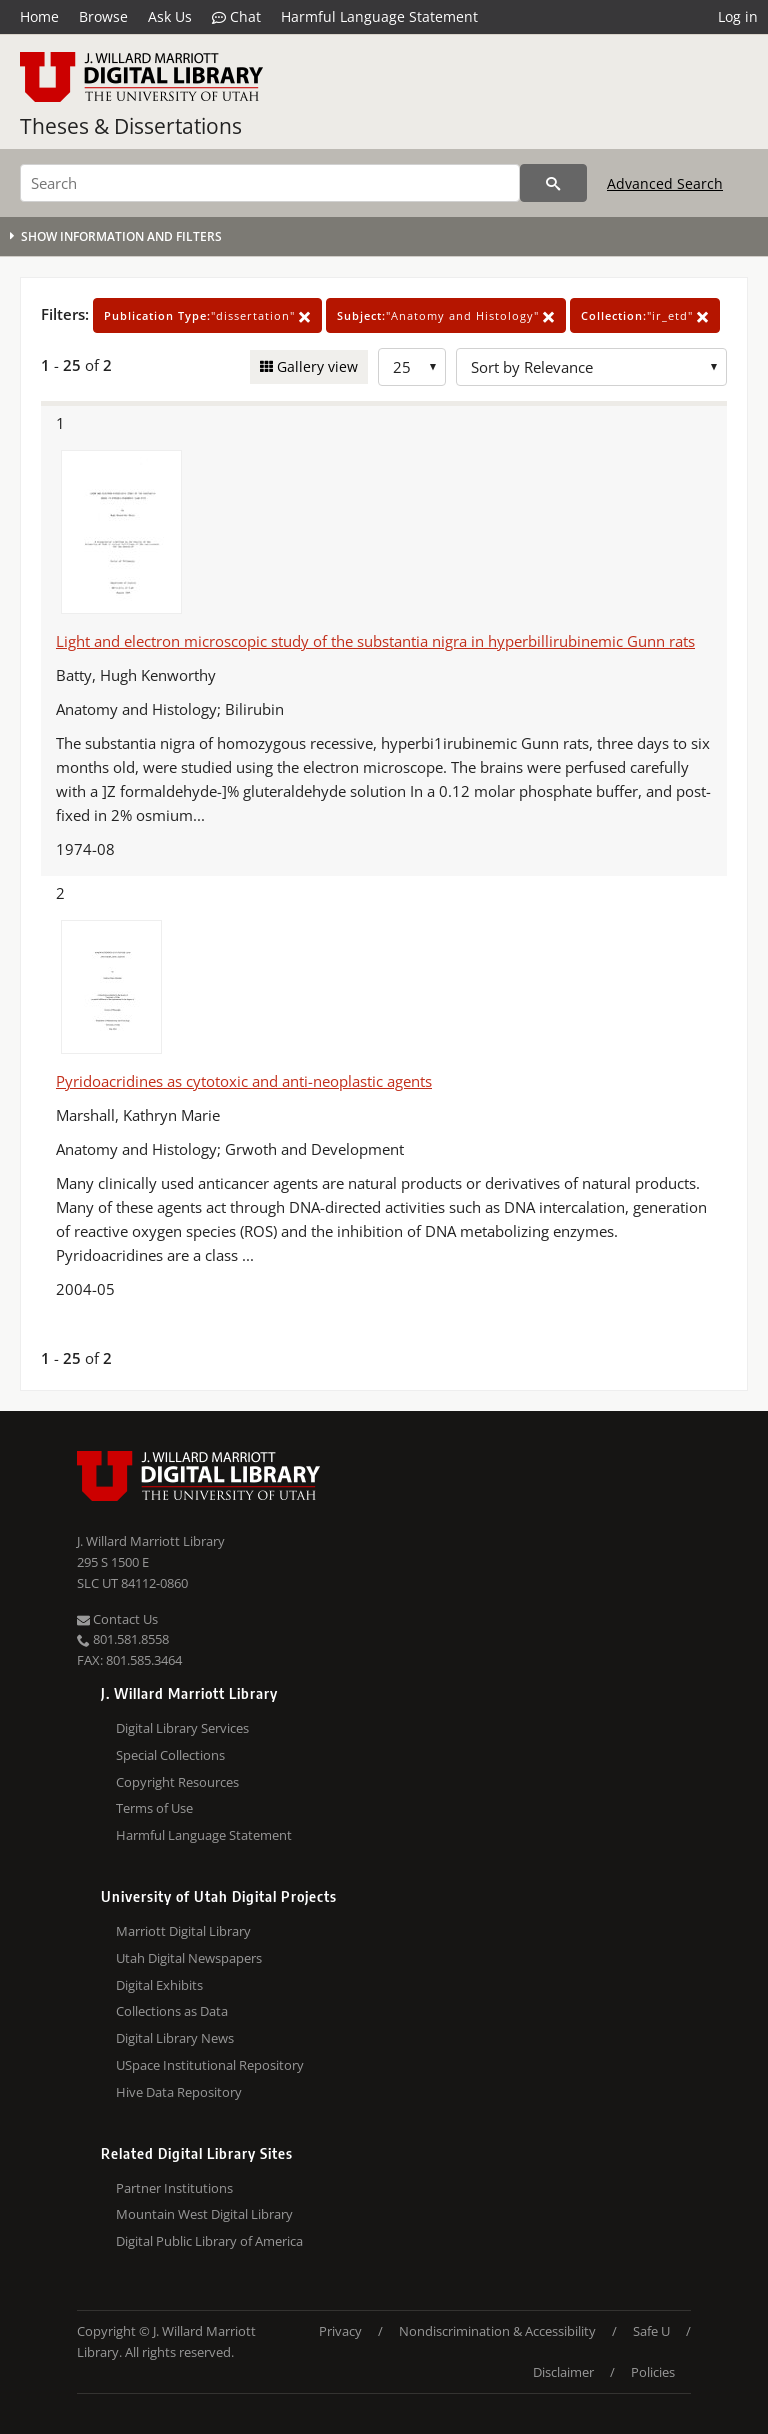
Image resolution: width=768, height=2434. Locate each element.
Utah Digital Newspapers (189, 1958)
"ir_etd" (645, 315)
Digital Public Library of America (209, 2241)
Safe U (651, 2331)
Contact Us (117, 1619)
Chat (236, 17)
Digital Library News (175, 2038)
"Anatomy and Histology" (446, 315)
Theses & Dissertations (131, 126)
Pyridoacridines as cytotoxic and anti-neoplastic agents (244, 1081)
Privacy (340, 2331)
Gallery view (315, 366)
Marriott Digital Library (183, 1931)
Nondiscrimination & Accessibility (497, 2331)
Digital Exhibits (159, 1985)
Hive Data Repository (179, 2092)
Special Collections (170, 1755)
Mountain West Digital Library (204, 2214)
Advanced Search (665, 183)
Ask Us (170, 16)
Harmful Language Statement (379, 16)
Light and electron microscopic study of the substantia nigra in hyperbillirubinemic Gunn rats (375, 641)
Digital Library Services (182, 1728)
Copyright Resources (177, 1782)
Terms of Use (154, 1808)
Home (39, 16)
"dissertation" (207, 315)
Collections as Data (172, 2011)
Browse (103, 16)
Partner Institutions (174, 2188)
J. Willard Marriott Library (151, 1541)
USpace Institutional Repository (210, 2065)
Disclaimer (563, 2372)
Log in (738, 16)
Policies (653, 2372)
